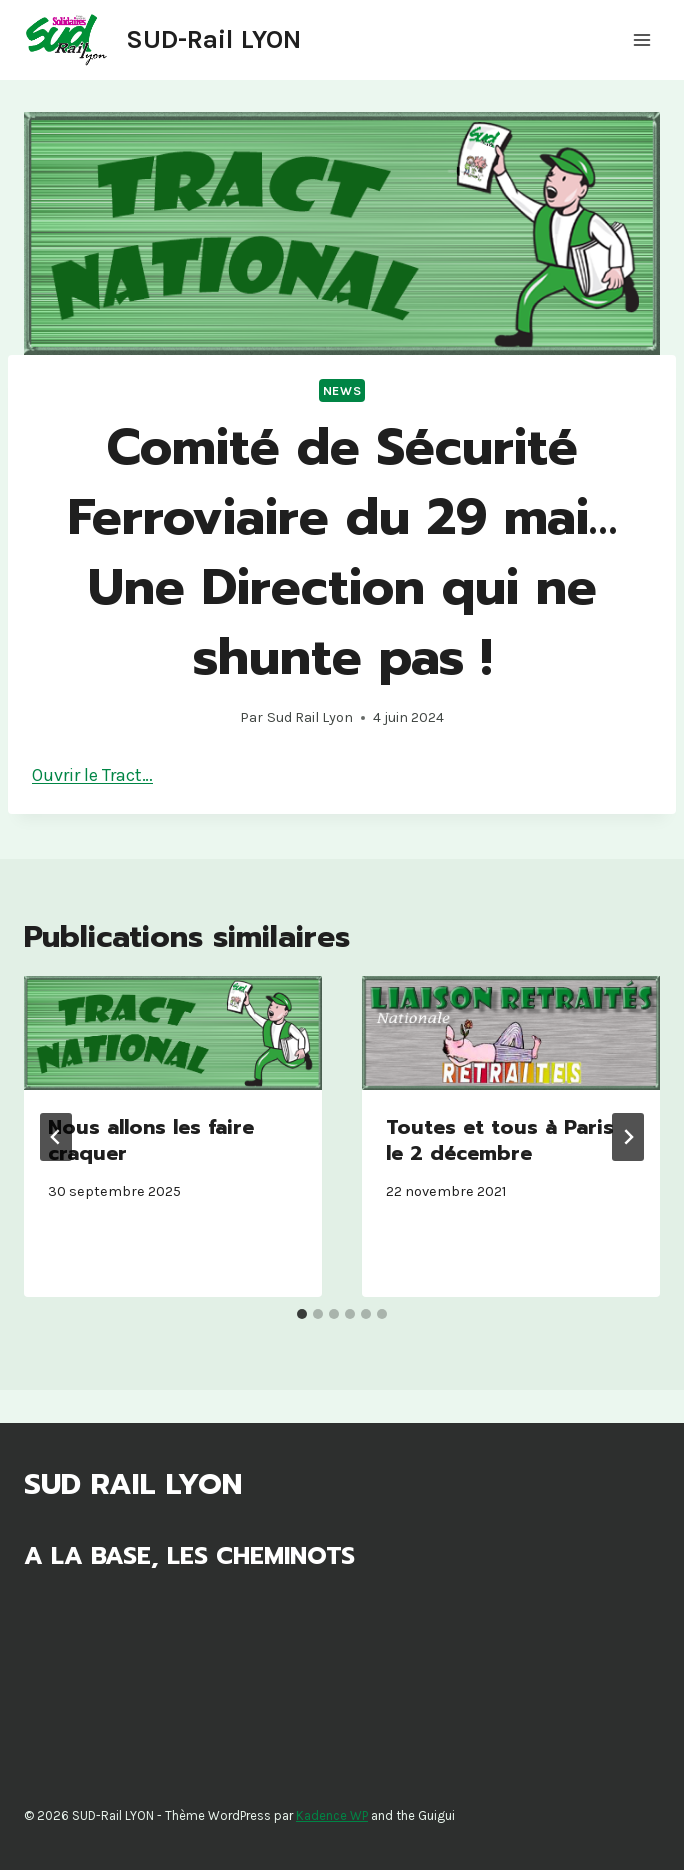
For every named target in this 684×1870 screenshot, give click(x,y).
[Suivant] (628, 1137)
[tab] (302, 1314)
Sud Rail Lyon (310, 717)
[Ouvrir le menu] (641, 39)
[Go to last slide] (56, 1137)
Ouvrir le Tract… (92, 775)
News (342, 390)
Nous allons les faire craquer (151, 1140)
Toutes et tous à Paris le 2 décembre (500, 1140)
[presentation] (173, 1033)
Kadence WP (332, 1815)
